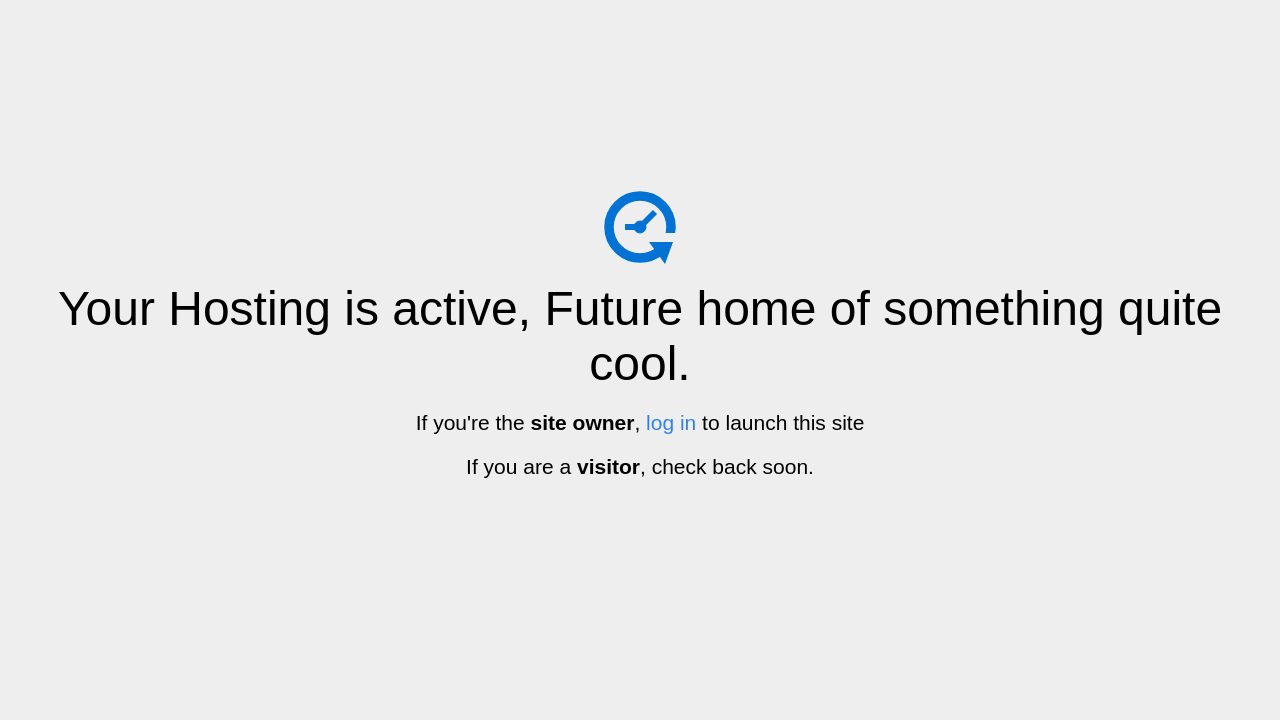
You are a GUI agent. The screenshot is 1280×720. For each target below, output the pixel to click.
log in (671, 422)
